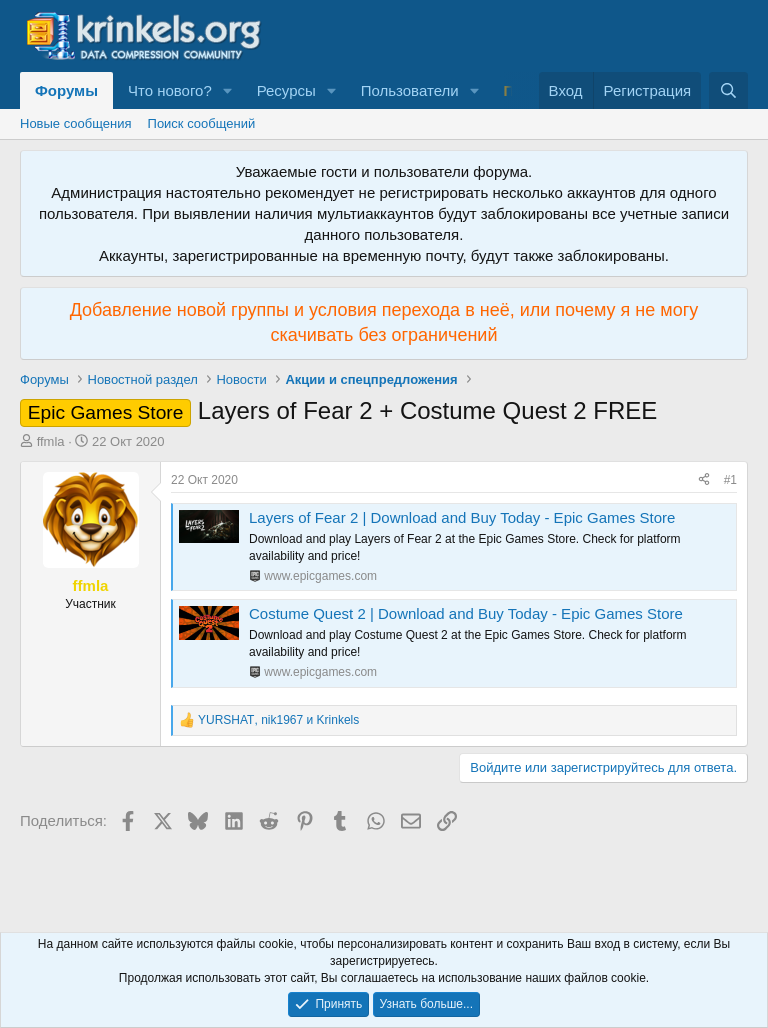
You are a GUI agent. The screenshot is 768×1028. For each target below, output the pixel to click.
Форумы (66, 90)
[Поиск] (728, 90)
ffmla (51, 441)
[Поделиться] (704, 480)
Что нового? (170, 90)
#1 (730, 480)
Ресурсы (286, 90)
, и (278, 720)
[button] (228, 90)
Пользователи (410, 90)
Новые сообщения (76, 123)
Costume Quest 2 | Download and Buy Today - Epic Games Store (466, 613)
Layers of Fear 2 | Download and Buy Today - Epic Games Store (462, 517)
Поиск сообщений (202, 123)
